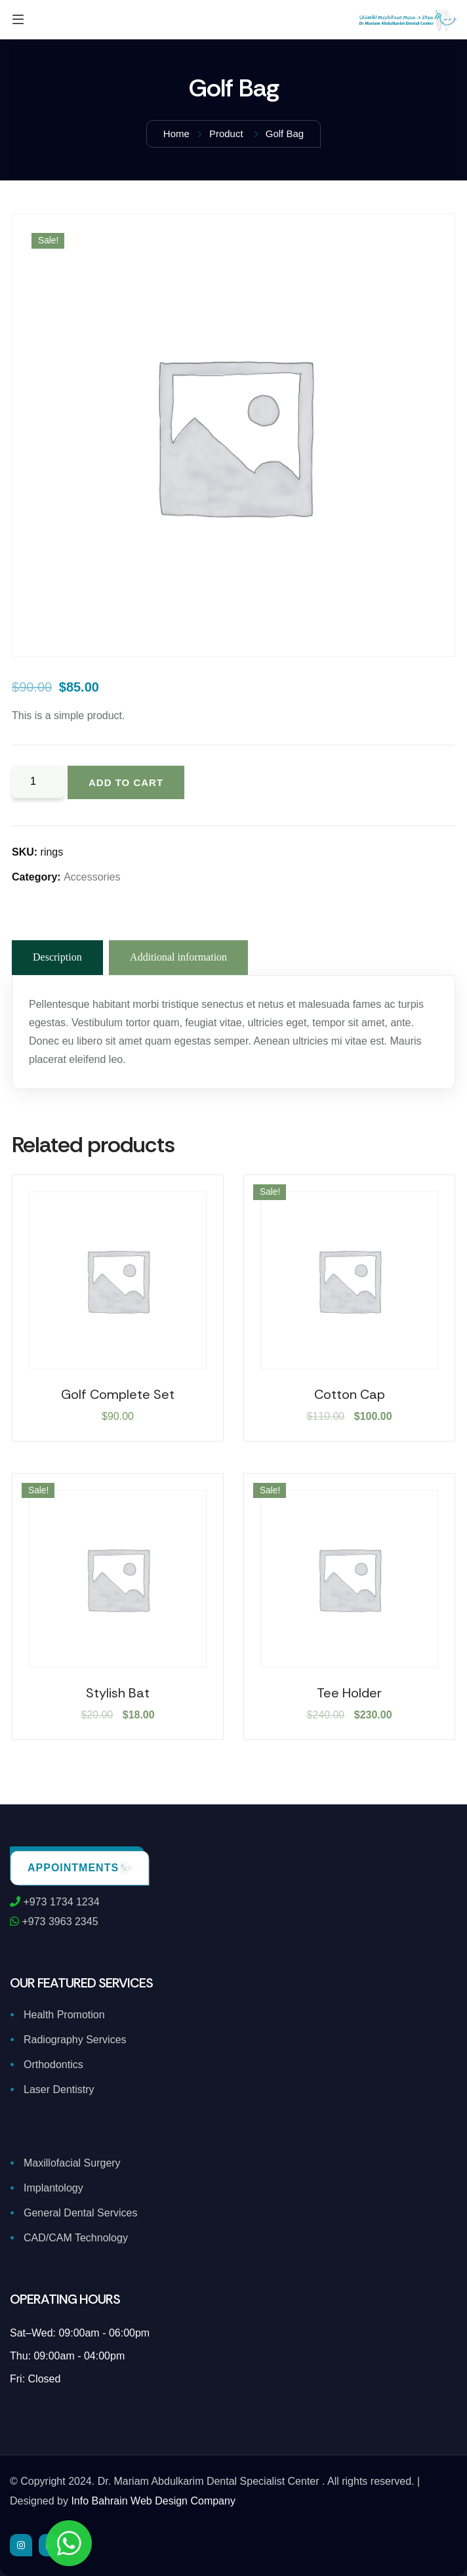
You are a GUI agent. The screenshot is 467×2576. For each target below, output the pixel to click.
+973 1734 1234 (55, 1901)
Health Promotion (64, 2014)
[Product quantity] (38, 781)
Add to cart (126, 782)
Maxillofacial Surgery (72, 2163)
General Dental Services (80, 2212)
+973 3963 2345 (54, 1921)
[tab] (57, 957)
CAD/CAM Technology (76, 2237)
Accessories (92, 877)
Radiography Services (75, 2039)
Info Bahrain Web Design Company (153, 2500)
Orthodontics (53, 2064)
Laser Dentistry (59, 2089)
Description (57, 957)
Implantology (53, 2187)
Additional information (178, 957)
